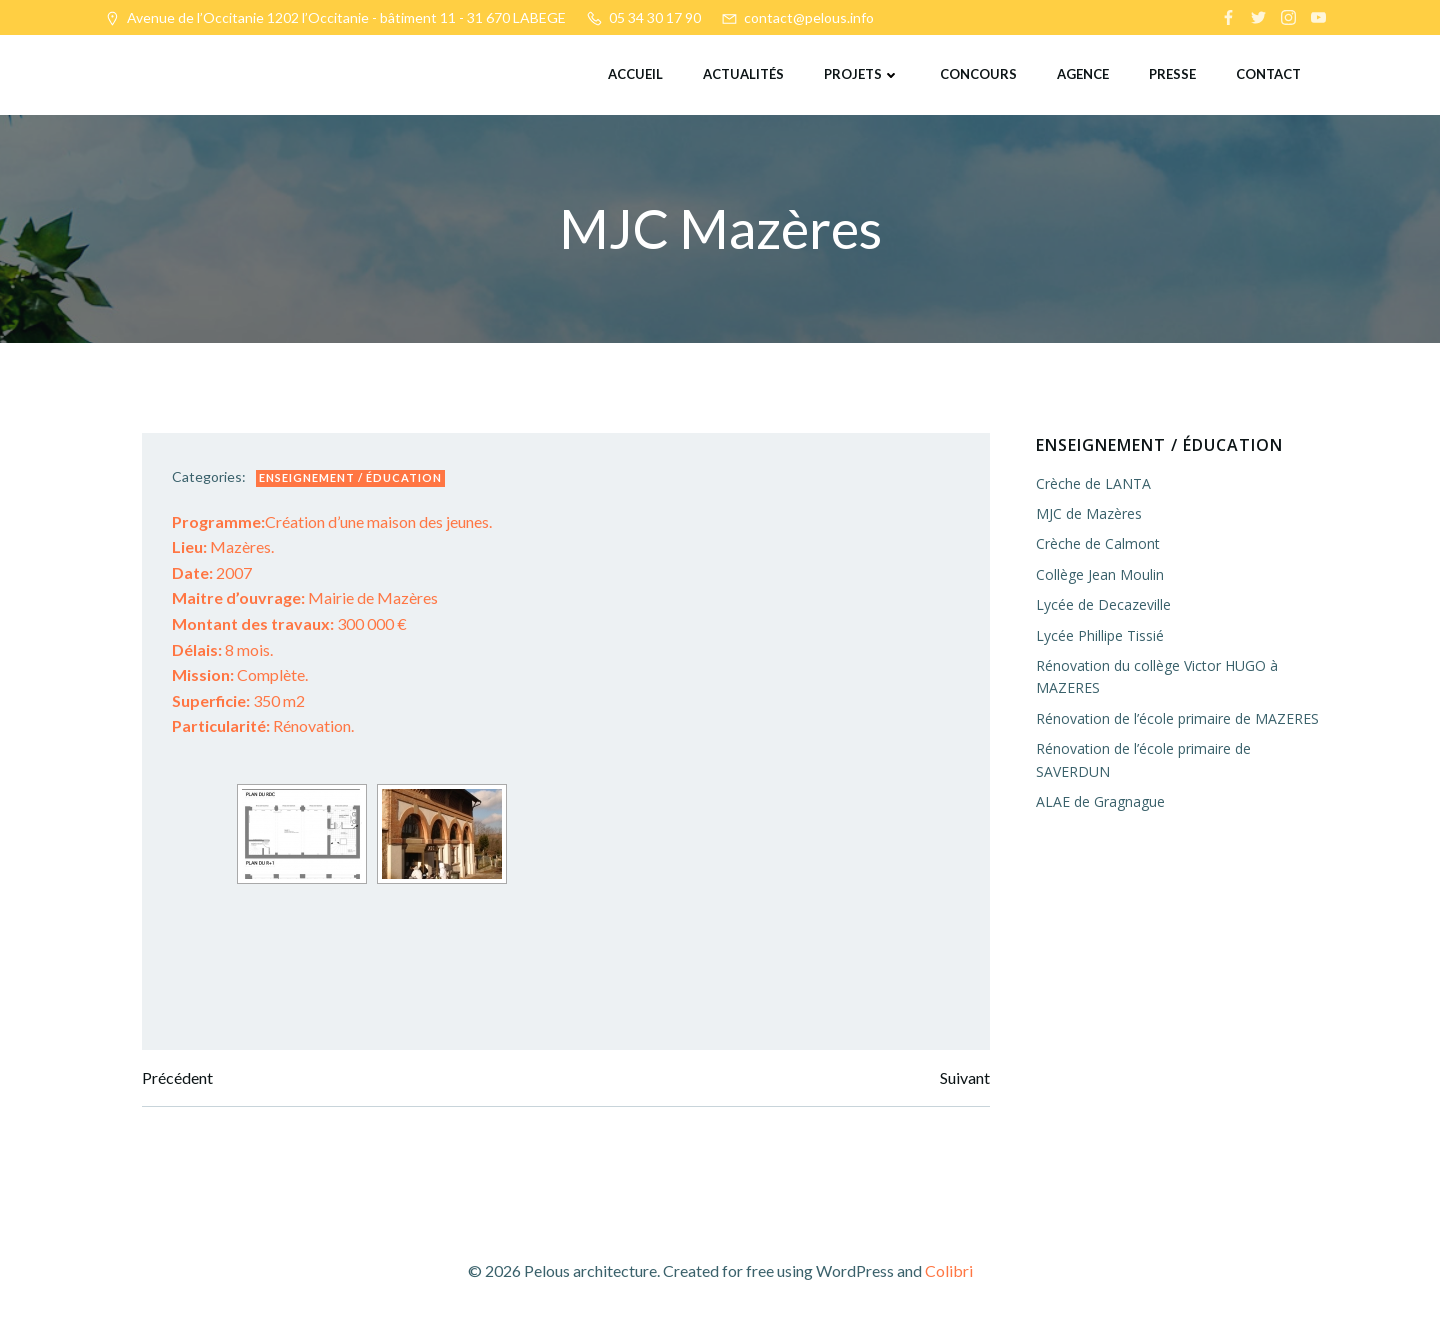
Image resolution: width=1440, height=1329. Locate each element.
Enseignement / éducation (350, 477)
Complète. (240, 674)
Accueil (635, 74)
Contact (1268, 74)
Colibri (949, 1270)
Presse (1172, 74)
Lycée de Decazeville (1103, 604)
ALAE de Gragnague (1100, 801)
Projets (862, 74)
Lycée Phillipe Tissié (1100, 635)
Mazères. (223, 546)
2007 (212, 572)
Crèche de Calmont (1098, 543)
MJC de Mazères (1089, 513)
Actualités (743, 74)
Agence (1083, 74)
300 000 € (289, 623)
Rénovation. (263, 725)
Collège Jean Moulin (1100, 574)
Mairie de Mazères (305, 597)
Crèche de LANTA (1093, 483)
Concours (978, 74)
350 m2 (238, 700)
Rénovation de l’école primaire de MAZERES (1177, 718)
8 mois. (222, 649)
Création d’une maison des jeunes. (332, 521)
